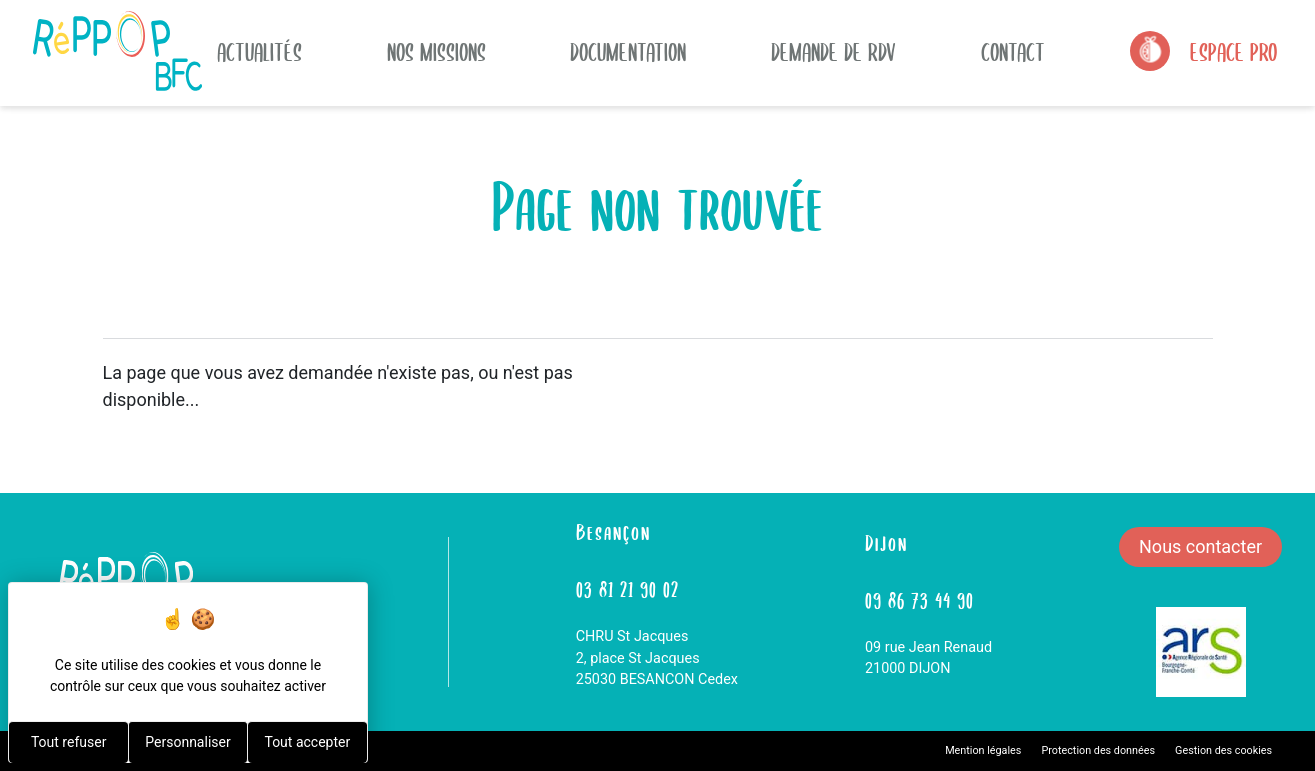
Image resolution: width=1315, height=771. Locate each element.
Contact (1013, 51)
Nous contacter (1200, 546)
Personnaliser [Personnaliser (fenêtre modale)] (187, 742)
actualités (259, 51)
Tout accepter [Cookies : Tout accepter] (307, 742)
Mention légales (983, 750)
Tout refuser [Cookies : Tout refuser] (68, 742)
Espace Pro (1233, 51)
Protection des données (1098, 750)
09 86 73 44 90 (919, 599)
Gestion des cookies (1223, 750)
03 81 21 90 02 (627, 588)
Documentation (628, 51)
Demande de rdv (833, 51)
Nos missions (436, 51)
